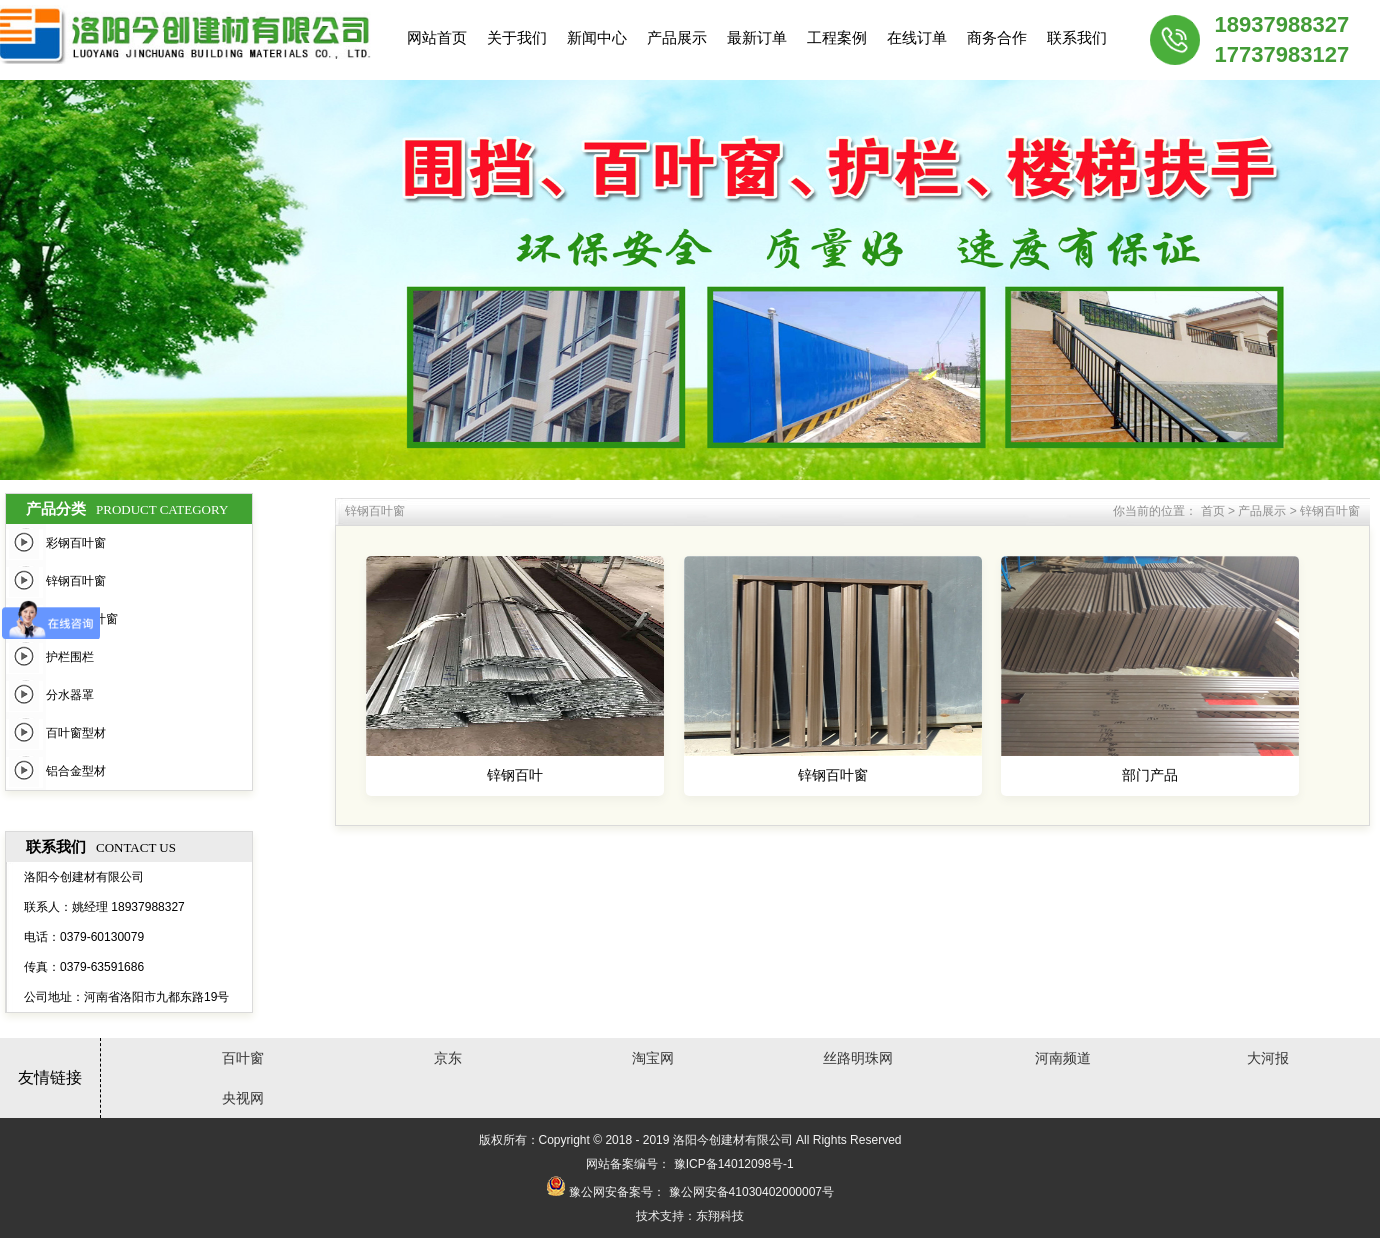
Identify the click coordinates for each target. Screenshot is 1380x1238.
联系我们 (1077, 37)
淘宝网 (653, 1058)
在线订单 (917, 37)
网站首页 (437, 37)
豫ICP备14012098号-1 (734, 1164)
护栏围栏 (70, 657)
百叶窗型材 (76, 733)
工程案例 (837, 37)
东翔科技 (720, 1216)
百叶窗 (243, 1058)
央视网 (243, 1098)
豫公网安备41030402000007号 (751, 1192)
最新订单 (757, 37)
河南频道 (1063, 1058)
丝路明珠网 (858, 1058)
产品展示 (677, 37)
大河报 (1268, 1058)
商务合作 (997, 37)
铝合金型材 (76, 771)
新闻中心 (597, 37)
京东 (448, 1058)
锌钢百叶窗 (76, 581)
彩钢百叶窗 (76, 543)
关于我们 (517, 37)
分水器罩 (70, 695)
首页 (1213, 511)
